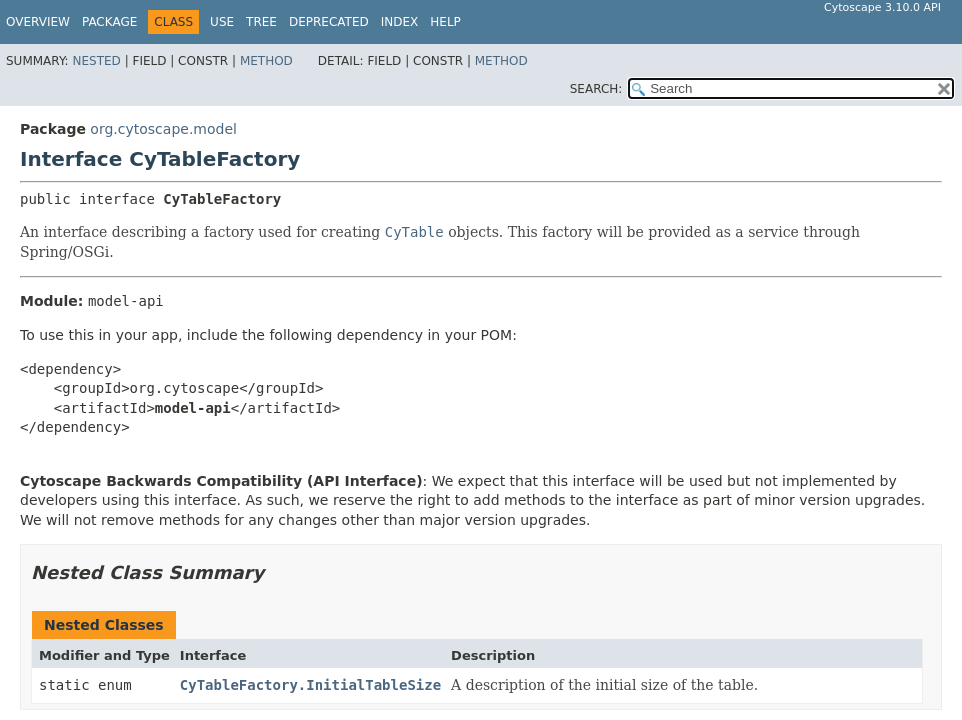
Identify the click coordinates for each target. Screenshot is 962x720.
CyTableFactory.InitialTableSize (310, 685)
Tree (261, 22)
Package (109, 22)
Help (445, 22)
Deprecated (329, 22)
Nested (96, 61)
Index (400, 22)
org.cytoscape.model (163, 129)
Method (266, 61)
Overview (38, 22)
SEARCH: (596, 89)
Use (222, 22)
